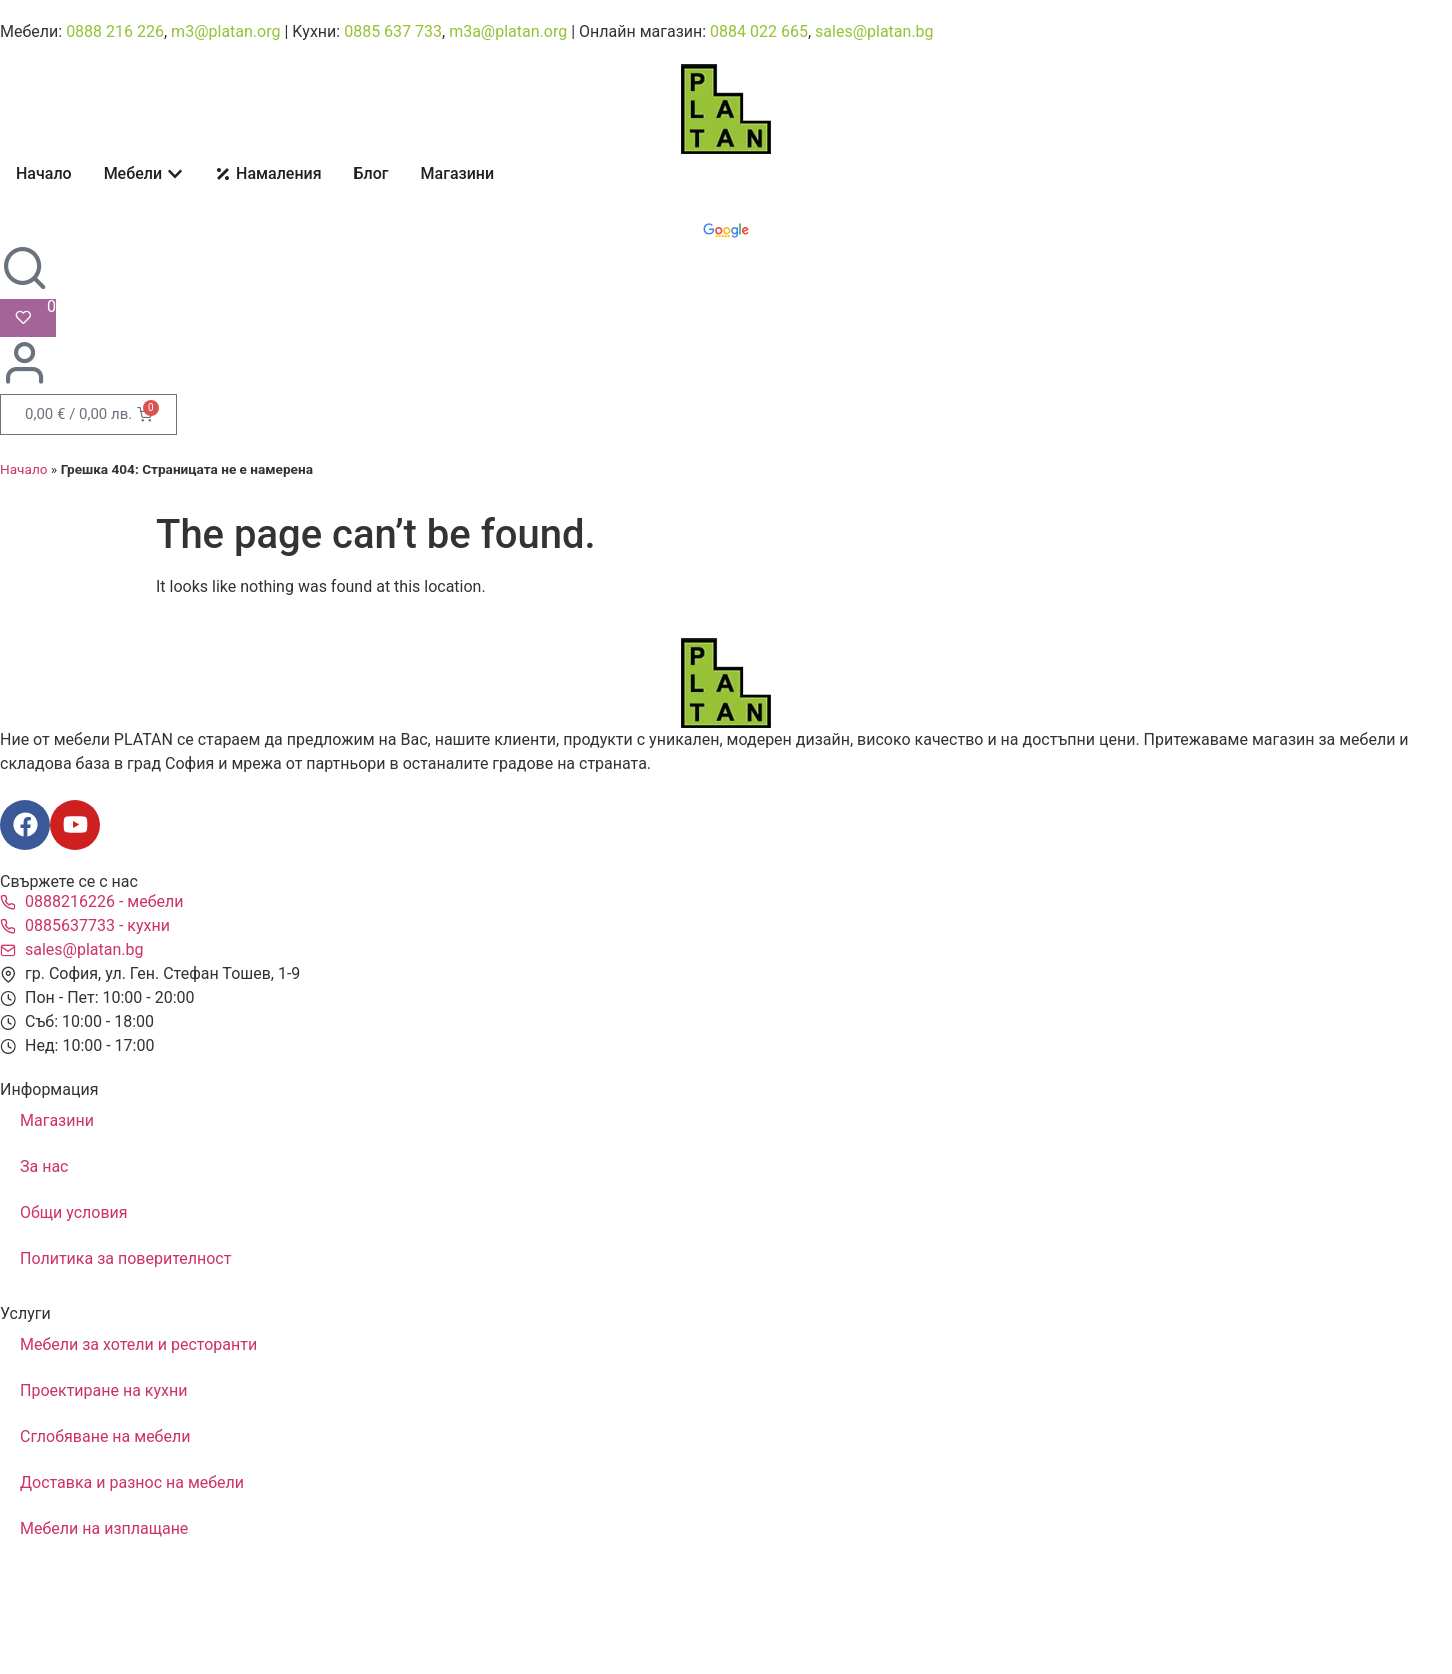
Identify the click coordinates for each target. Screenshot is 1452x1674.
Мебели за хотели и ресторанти (138, 1344)
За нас (44, 1166)
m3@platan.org (225, 31)
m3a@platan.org (508, 31)
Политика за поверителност (125, 1258)
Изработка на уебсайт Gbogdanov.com (102, 1632)
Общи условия (74, 1212)
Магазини (57, 1120)
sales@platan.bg (874, 31)
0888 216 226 (115, 31)
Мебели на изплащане (104, 1528)
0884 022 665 (759, 31)
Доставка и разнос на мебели (132, 1482)
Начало (24, 469)
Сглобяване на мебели (105, 1436)
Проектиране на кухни (103, 1390)
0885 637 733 (393, 31)
